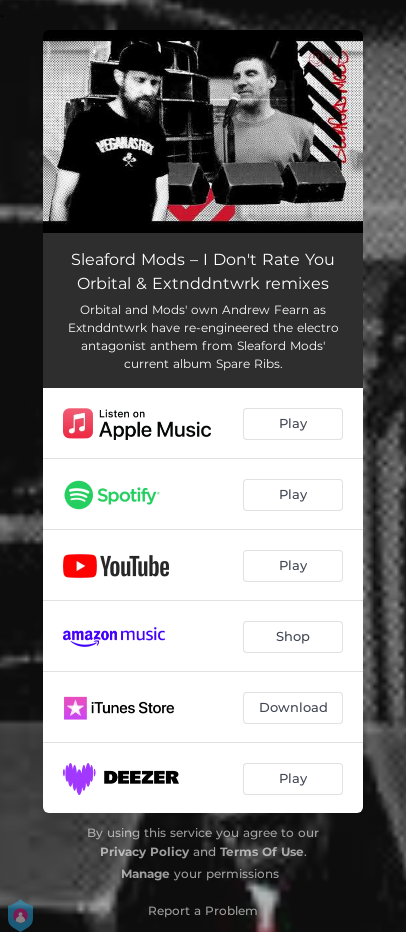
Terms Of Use (262, 851)
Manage (145, 873)
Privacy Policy (144, 851)
